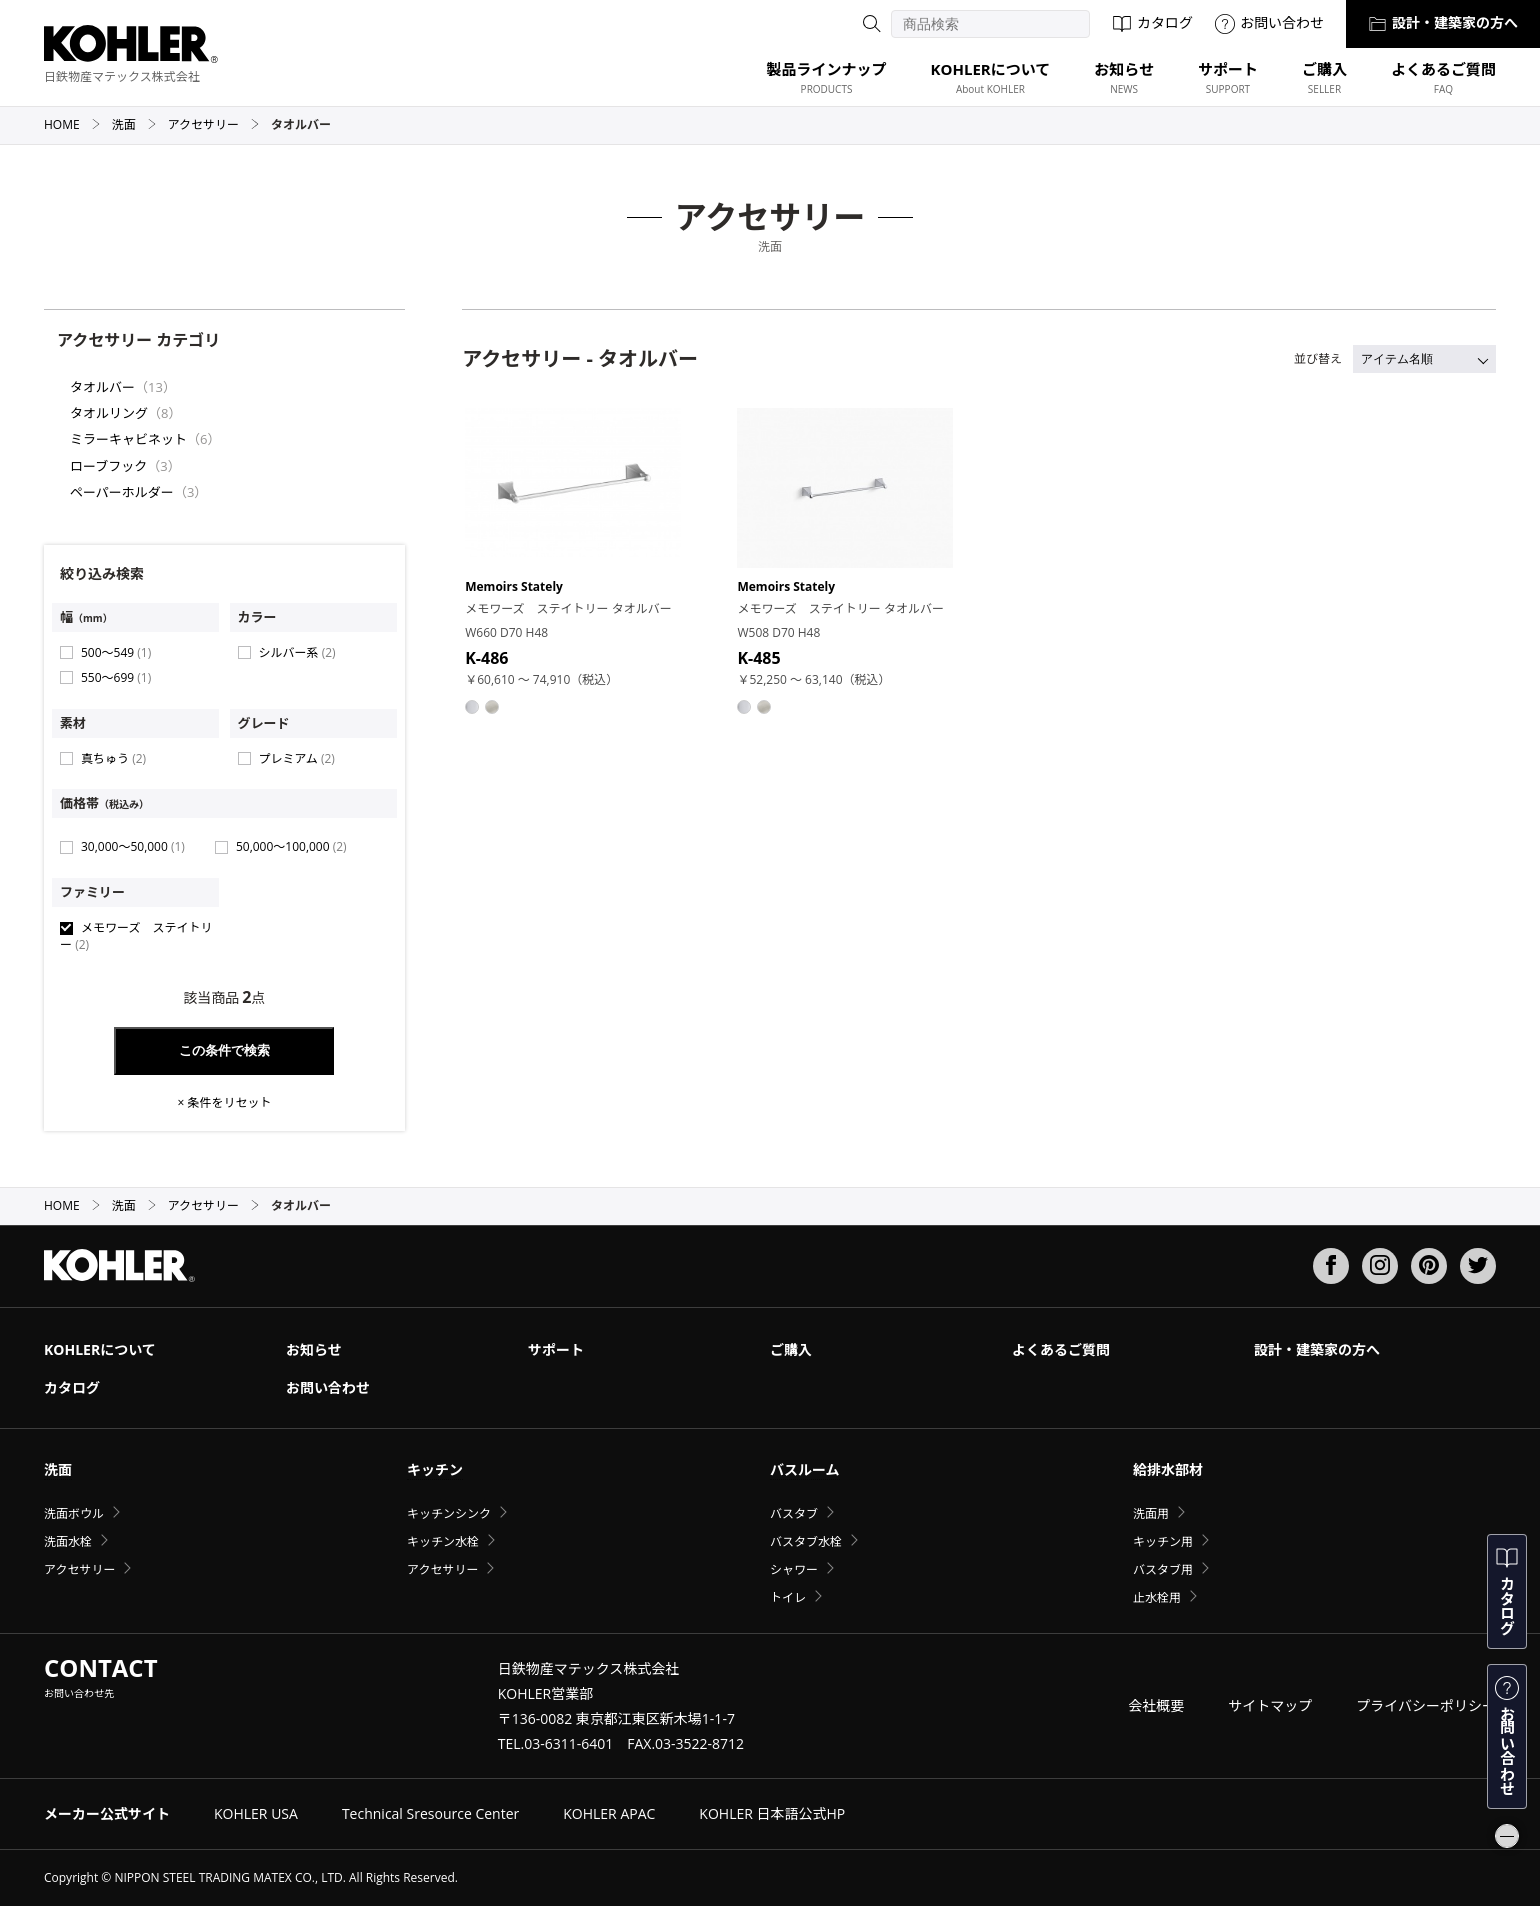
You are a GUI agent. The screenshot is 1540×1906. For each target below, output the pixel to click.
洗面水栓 (68, 1541)
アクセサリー (214, 124)
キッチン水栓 (443, 1541)
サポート (556, 1349)
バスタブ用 (1163, 1569)
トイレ (788, 1597)
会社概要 (1156, 1705)
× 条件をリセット (224, 1103)
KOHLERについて (100, 1349)
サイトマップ (1270, 1705)
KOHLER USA (256, 1813)
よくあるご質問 (1061, 1349)
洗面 (134, 124)
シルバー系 (297, 652)
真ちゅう (113, 758)
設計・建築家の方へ (1443, 22)
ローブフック (108, 466)
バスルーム (805, 1469)
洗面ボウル (74, 1513)
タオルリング (109, 413)
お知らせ (314, 1349)
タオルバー (102, 387)
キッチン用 (1163, 1541)
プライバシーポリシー (1426, 1705)
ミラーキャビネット (128, 439)
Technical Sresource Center (430, 1813)
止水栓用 (1157, 1597)
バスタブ (794, 1513)
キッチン (435, 1469)
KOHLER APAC (609, 1813)
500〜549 (116, 652)
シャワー (794, 1569)
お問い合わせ (1269, 22)
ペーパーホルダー (122, 492)
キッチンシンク (449, 1513)
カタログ (1152, 22)
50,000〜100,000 (291, 846)
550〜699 (116, 677)
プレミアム (297, 758)
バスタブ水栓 (806, 1541)
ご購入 (791, 1349)
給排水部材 (1168, 1469)
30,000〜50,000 (133, 846)
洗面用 (1151, 1513)
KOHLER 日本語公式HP (772, 1813)
